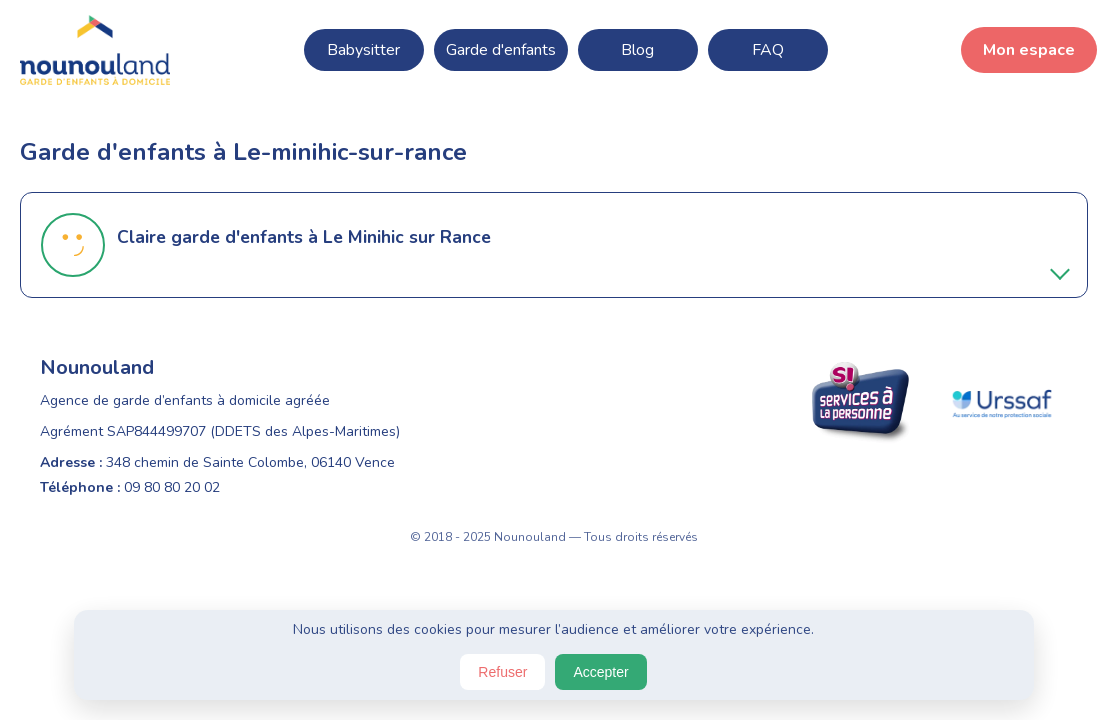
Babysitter (363, 50)
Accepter (600, 672)
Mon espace (1029, 50)
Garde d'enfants (501, 50)
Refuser (502, 672)
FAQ (768, 50)
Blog (637, 50)
